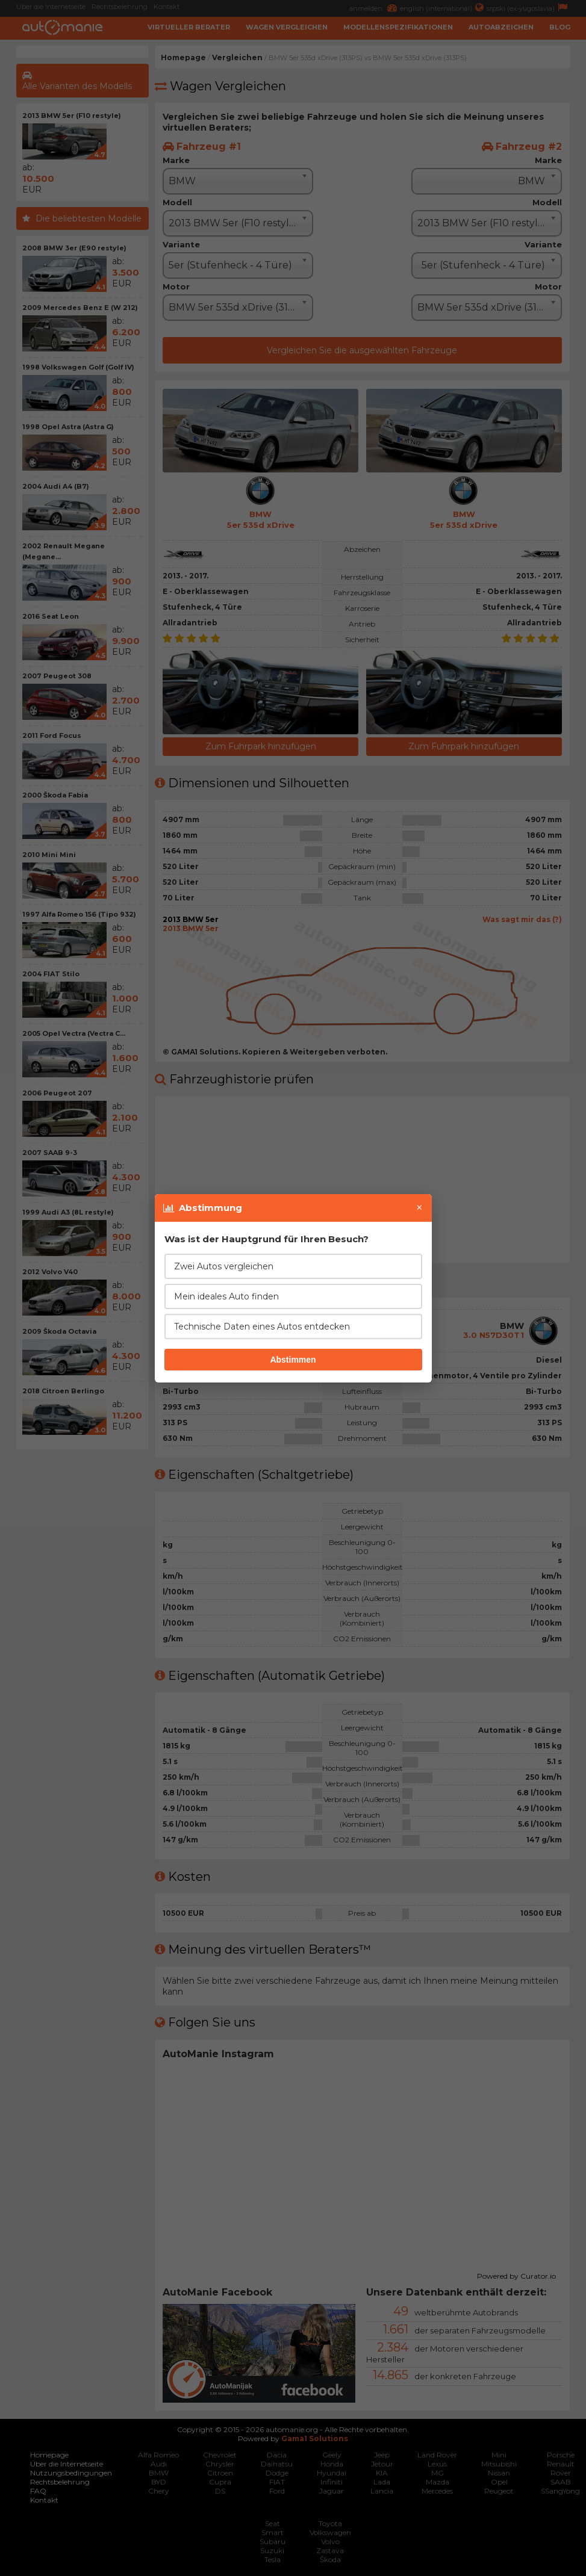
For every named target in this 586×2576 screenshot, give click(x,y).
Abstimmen (293, 1359)
